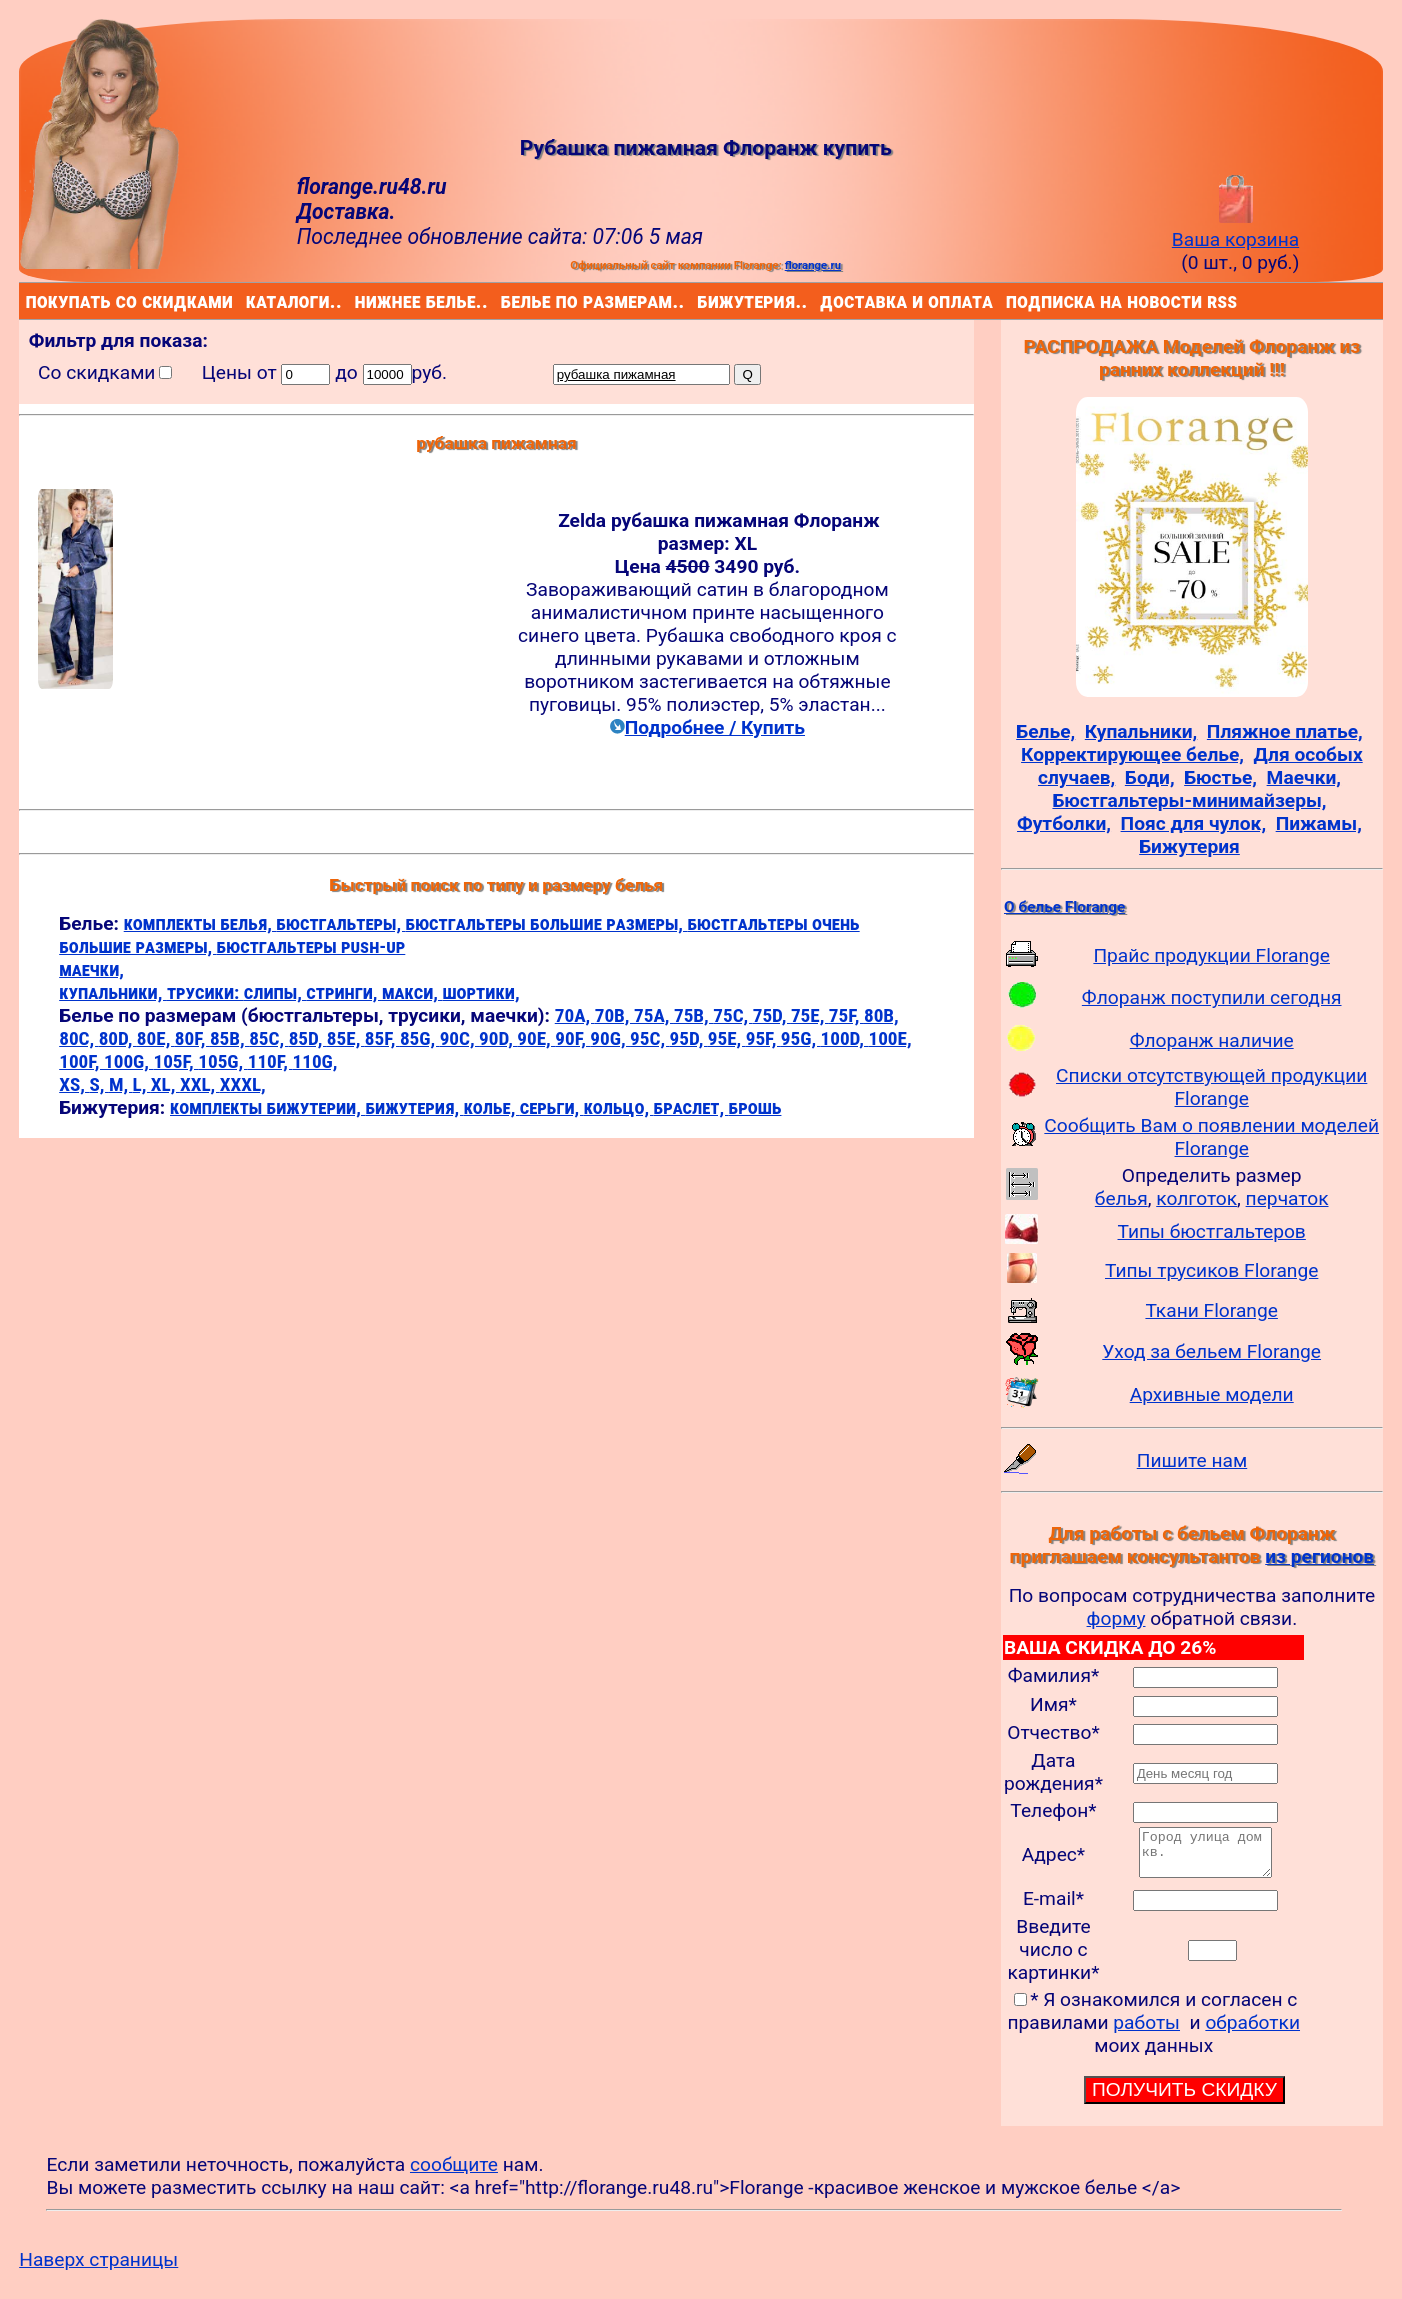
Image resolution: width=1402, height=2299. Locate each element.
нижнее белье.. (359, 300)
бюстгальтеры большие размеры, (547, 923)
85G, (420, 1038)
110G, (314, 1061)
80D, (118, 1038)
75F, (846, 1015)
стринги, (344, 992)
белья (1121, 1198)
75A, (654, 1015)
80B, (881, 1015)
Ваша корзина (1235, 228)
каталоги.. (249, 300)
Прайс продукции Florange (1211, 955)
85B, (229, 1038)
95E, (727, 1038)
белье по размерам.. (505, 300)
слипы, (275, 992)
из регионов (1319, 1556)
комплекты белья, (200, 923)
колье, (492, 1107)
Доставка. (346, 211)
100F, (81, 1061)
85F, (382, 1038)
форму (1116, 1618)
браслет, (691, 1107)
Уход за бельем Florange (1211, 1351)
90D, (498, 1038)
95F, (763, 1038)
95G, (801, 1038)
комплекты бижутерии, (267, 1107)
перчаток (1287, 1198)
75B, (693, 1015)
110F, (270, 1061)
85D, (308, 1038)
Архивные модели (1212, 1394)
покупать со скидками (30, 300)
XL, (165, 1084)
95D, (689, 1038)
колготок (1196, 1198)
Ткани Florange (1211, 1310)
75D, (772, 1015)
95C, (649, 1038)
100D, (845, 1038)
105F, (175, 1061)
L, (142, 1084)
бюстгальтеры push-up (311, 946)
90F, (572, 1038)
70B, (614, 1015)
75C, (732, 1015)
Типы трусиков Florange (1211, 1270)
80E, (156, 1038)
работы (1146, 2031)
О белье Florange (1064, 907)
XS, (74, 1084)
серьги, (552, 1107)
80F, (192, 1038)
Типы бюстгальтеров (1212, 1231)
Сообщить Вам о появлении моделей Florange (1211, 1137)
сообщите (454, 2173)
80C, (78, 1038)
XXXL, (243, 1084)
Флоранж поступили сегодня (1212, 997)
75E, (810, 1015)
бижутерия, (414, 1107)
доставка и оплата (824, 300)
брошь (755, 1107)
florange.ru (813, 265)
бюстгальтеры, (340, 923)
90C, (459, 1038)
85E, (346, 1038)
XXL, (200, 1084)
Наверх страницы (98, 2268)
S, (98, 1084)
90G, (610, 1038)
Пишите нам (1192, 1460)
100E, (889, 1038)
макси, (412, 992)
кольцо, (619, 1107)
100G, (128, 1061)
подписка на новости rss (1010, 300)
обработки (1252, 2031)
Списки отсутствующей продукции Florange (1211, 1087)
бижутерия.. (701, 300)
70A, (575, 1015)
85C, (268, 1038)
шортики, (480, 992)
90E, (536, 1038)
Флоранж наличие (1212, 1040)
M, (121, 1084)
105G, (222, 1061)
